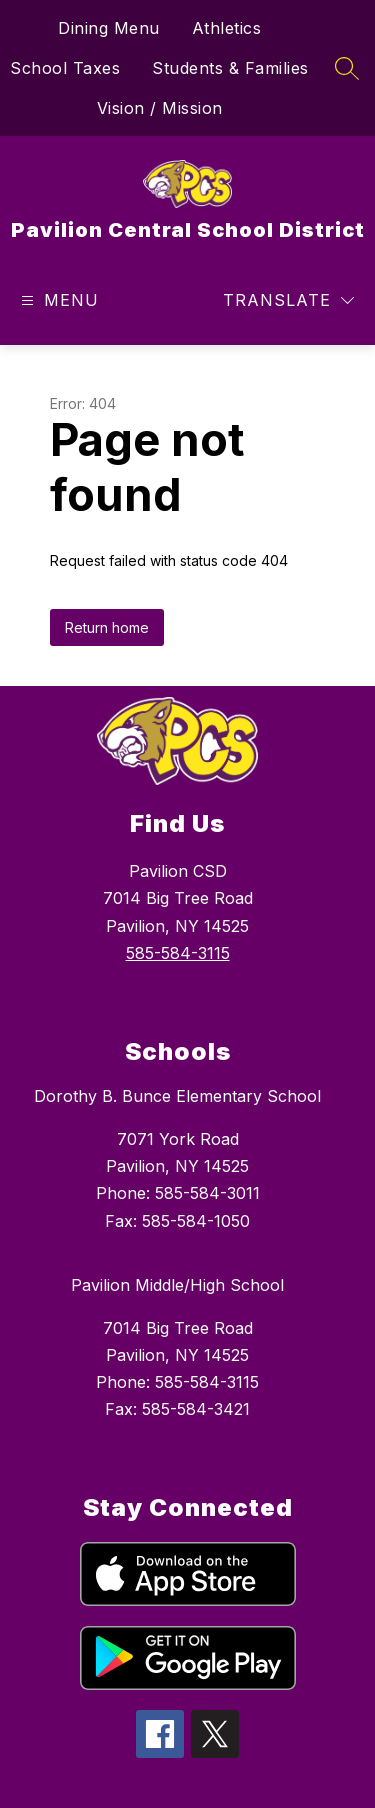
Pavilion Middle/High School (177, 1285)
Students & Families (230, 68)
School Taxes (65, 68)
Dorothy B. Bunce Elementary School (177, 1096)
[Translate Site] (288, 300)
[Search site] (347, 68)
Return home (107, 627)
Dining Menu (109, 28)
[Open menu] (57, 300)
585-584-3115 (178, 953)
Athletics (227, 28)
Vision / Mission (160, 108)
